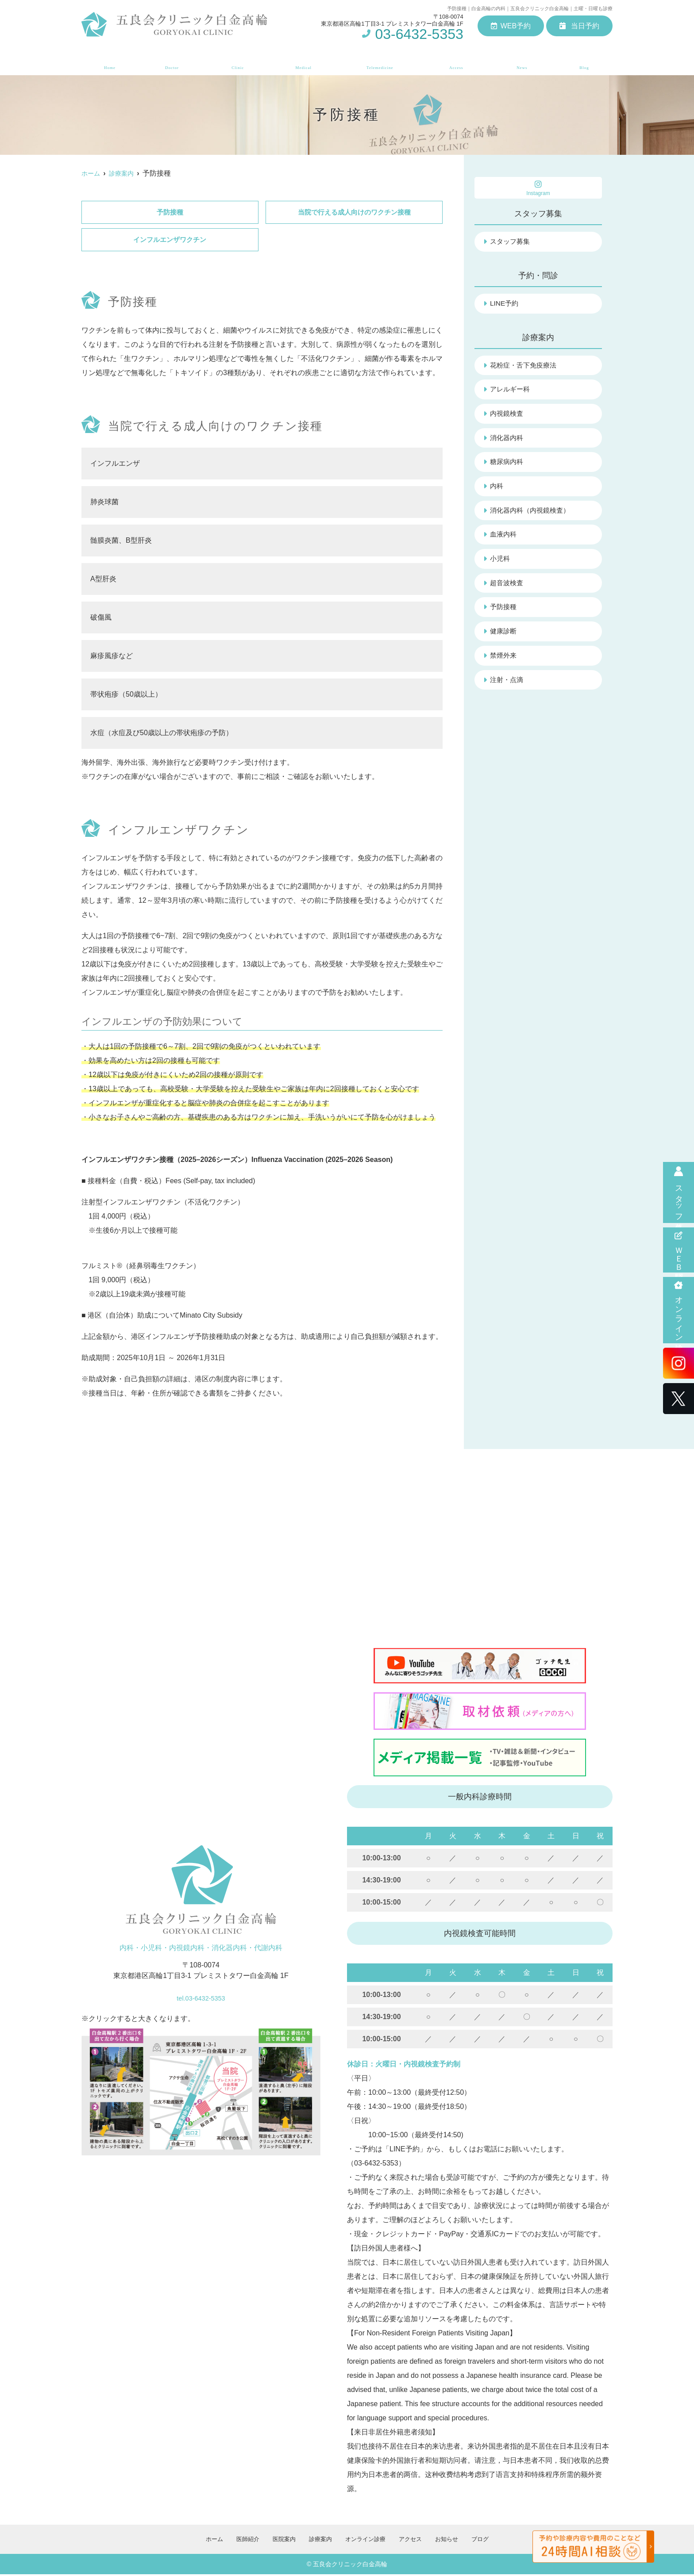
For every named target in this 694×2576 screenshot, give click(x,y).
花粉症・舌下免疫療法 (525, 366)
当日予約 (579, 26)
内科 (497, 489)
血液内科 (504, 538)
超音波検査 (507, 587)
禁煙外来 (504, 661)
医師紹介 (169, 62)
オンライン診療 (679, 1310)
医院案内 (235, 62)
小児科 (500, 563)
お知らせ (525, 62)
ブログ (587, 62)
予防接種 (170, 212)
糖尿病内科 (507, 464)
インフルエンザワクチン (170, 241)
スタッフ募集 (678, 1192)
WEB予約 (511, 26)
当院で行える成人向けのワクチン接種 (354, 212)
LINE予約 (505, 304)
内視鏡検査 (507, 415)
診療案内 (302, 62)
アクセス (458, 62)
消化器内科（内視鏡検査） (532, 514)
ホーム (107, 62)
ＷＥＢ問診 (679, 1250)
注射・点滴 (507, 686)
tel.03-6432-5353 (201, 1996)
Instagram (538, 188)
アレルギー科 (511, 391)
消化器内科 (507, 440)
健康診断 (504, 636)
